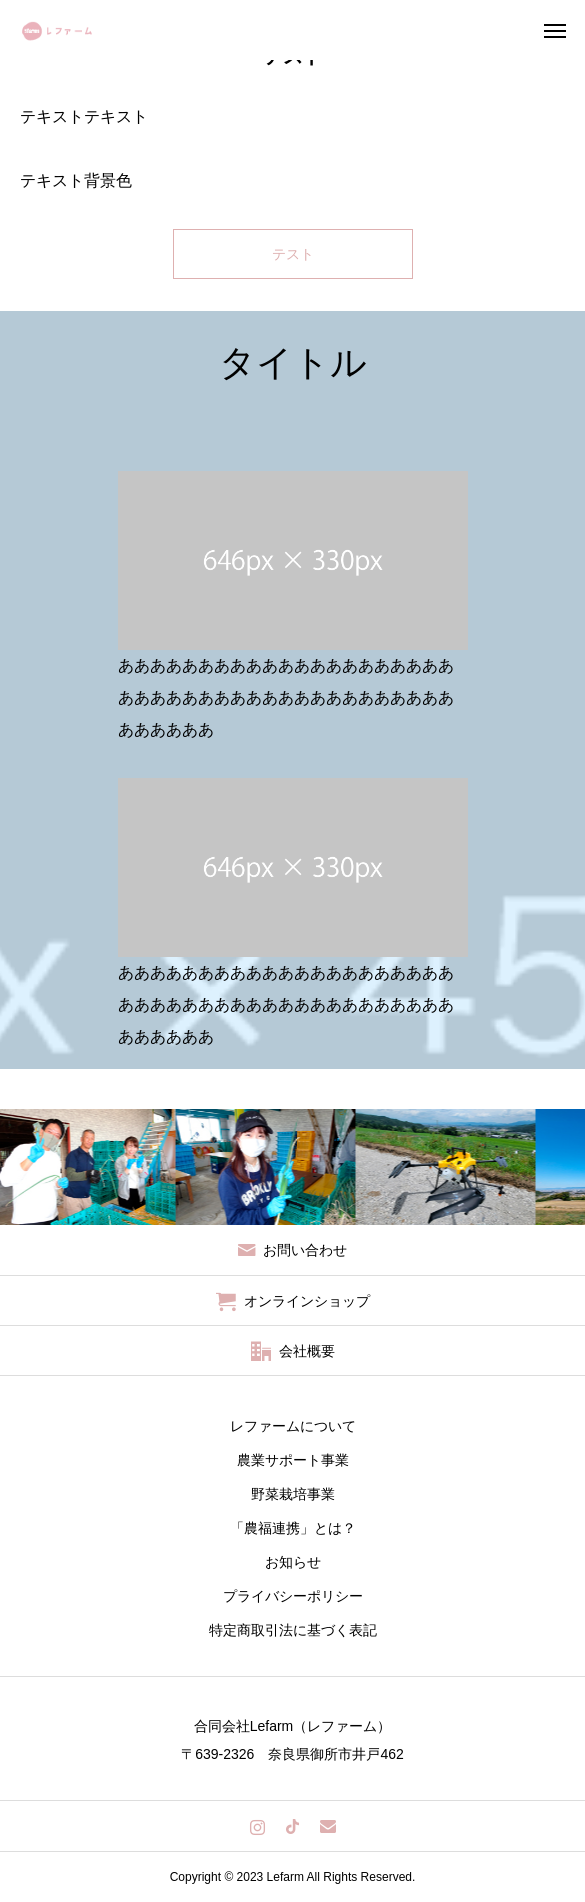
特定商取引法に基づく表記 (293, 1630)
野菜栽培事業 (293, 1494)
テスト (293, 254)
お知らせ (293, 1562)
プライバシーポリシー (293, 1596)
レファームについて (293, 1426)
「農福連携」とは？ (293, 1528)
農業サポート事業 (293, 1460)
